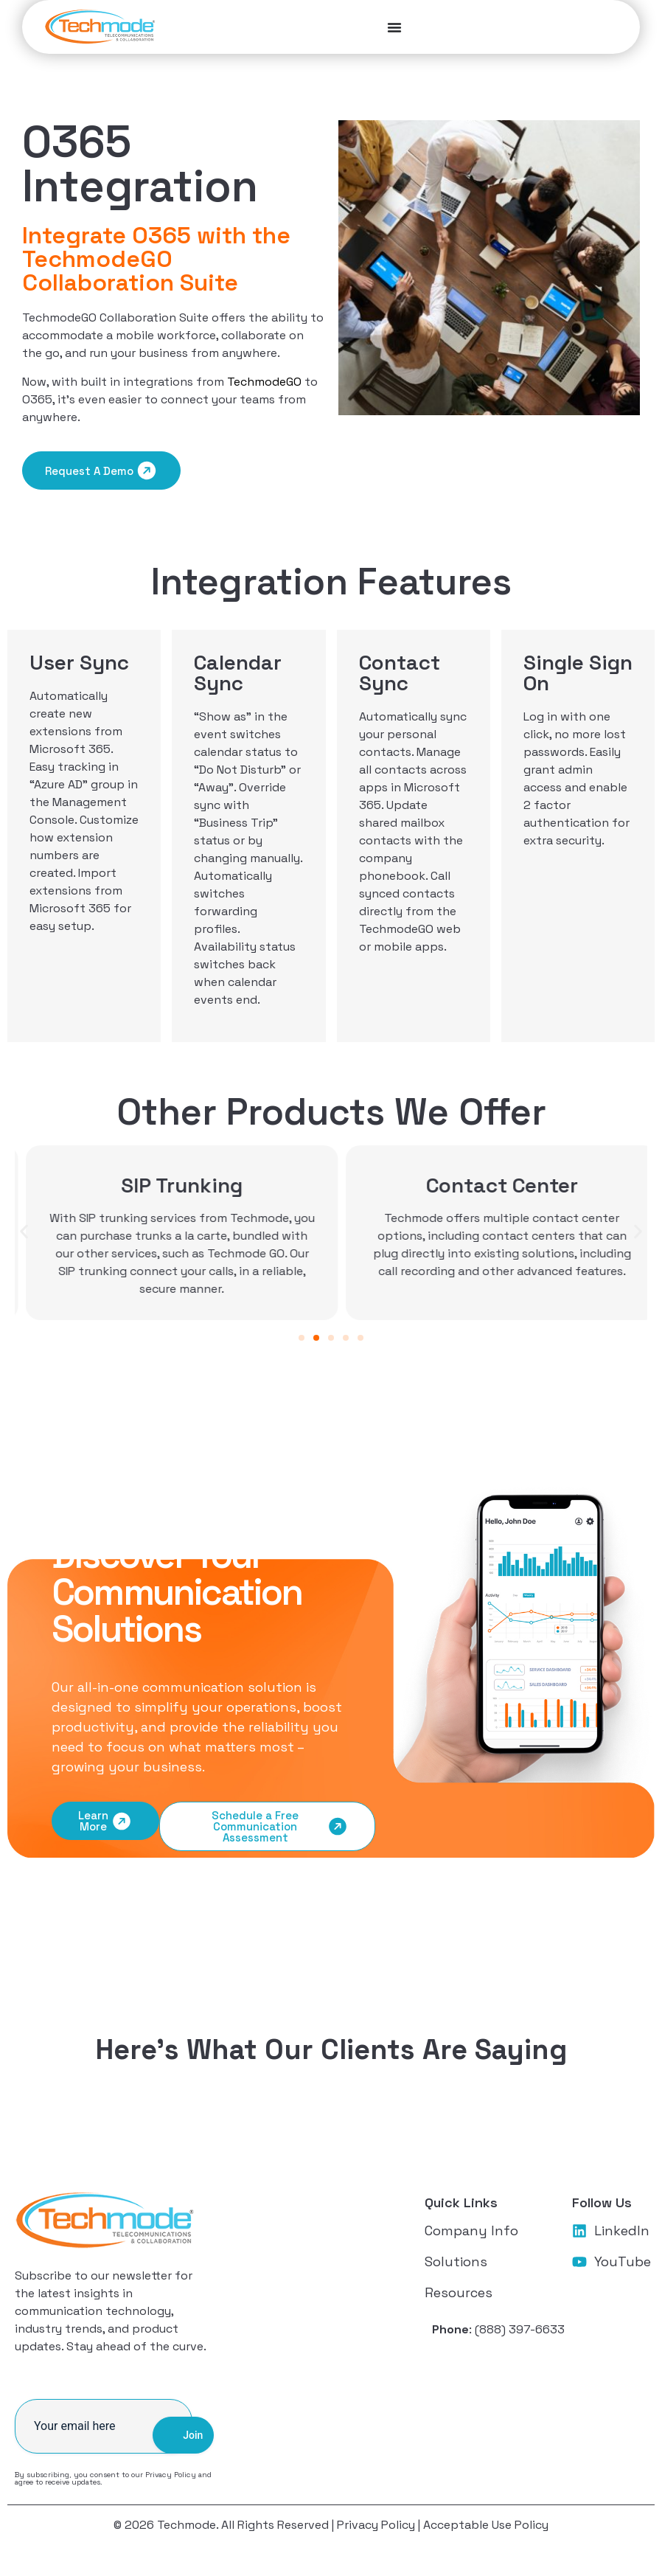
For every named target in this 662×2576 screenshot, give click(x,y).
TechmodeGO (264, 383)
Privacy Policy (170, 2476)
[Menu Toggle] (176, 28)
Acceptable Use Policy (485, 2526)
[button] (24, 1233)
